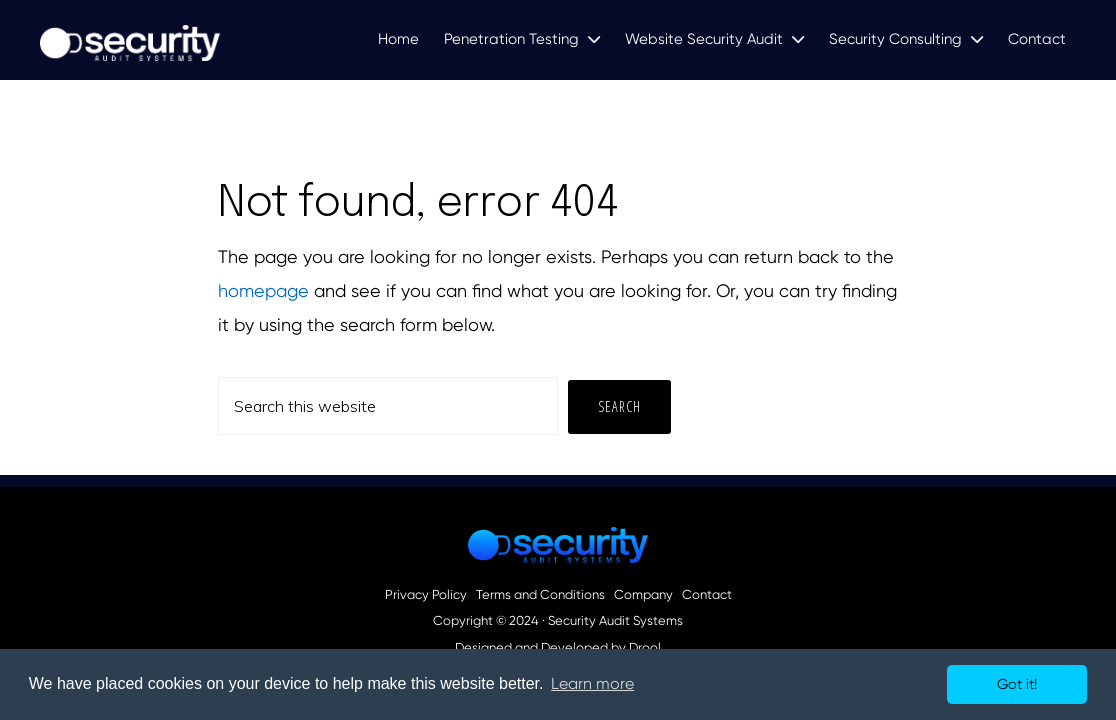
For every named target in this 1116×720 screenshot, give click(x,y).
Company (643, 595)
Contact (707, 595)
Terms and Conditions (540, 595)
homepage (263, 290)
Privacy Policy (426, 595)
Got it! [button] (1017, 684)
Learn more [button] (592, 683)
